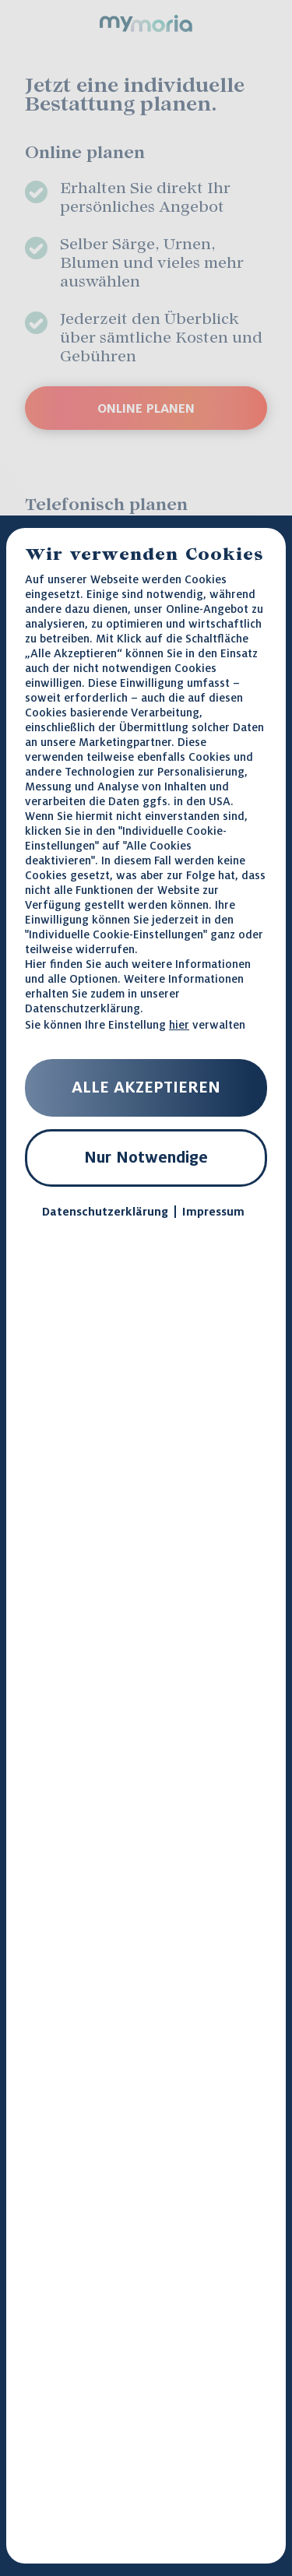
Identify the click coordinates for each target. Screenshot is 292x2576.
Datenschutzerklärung (82, 1008)
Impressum (213, 1211)
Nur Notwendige (146, 1157)
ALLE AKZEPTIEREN (146, 1087)
